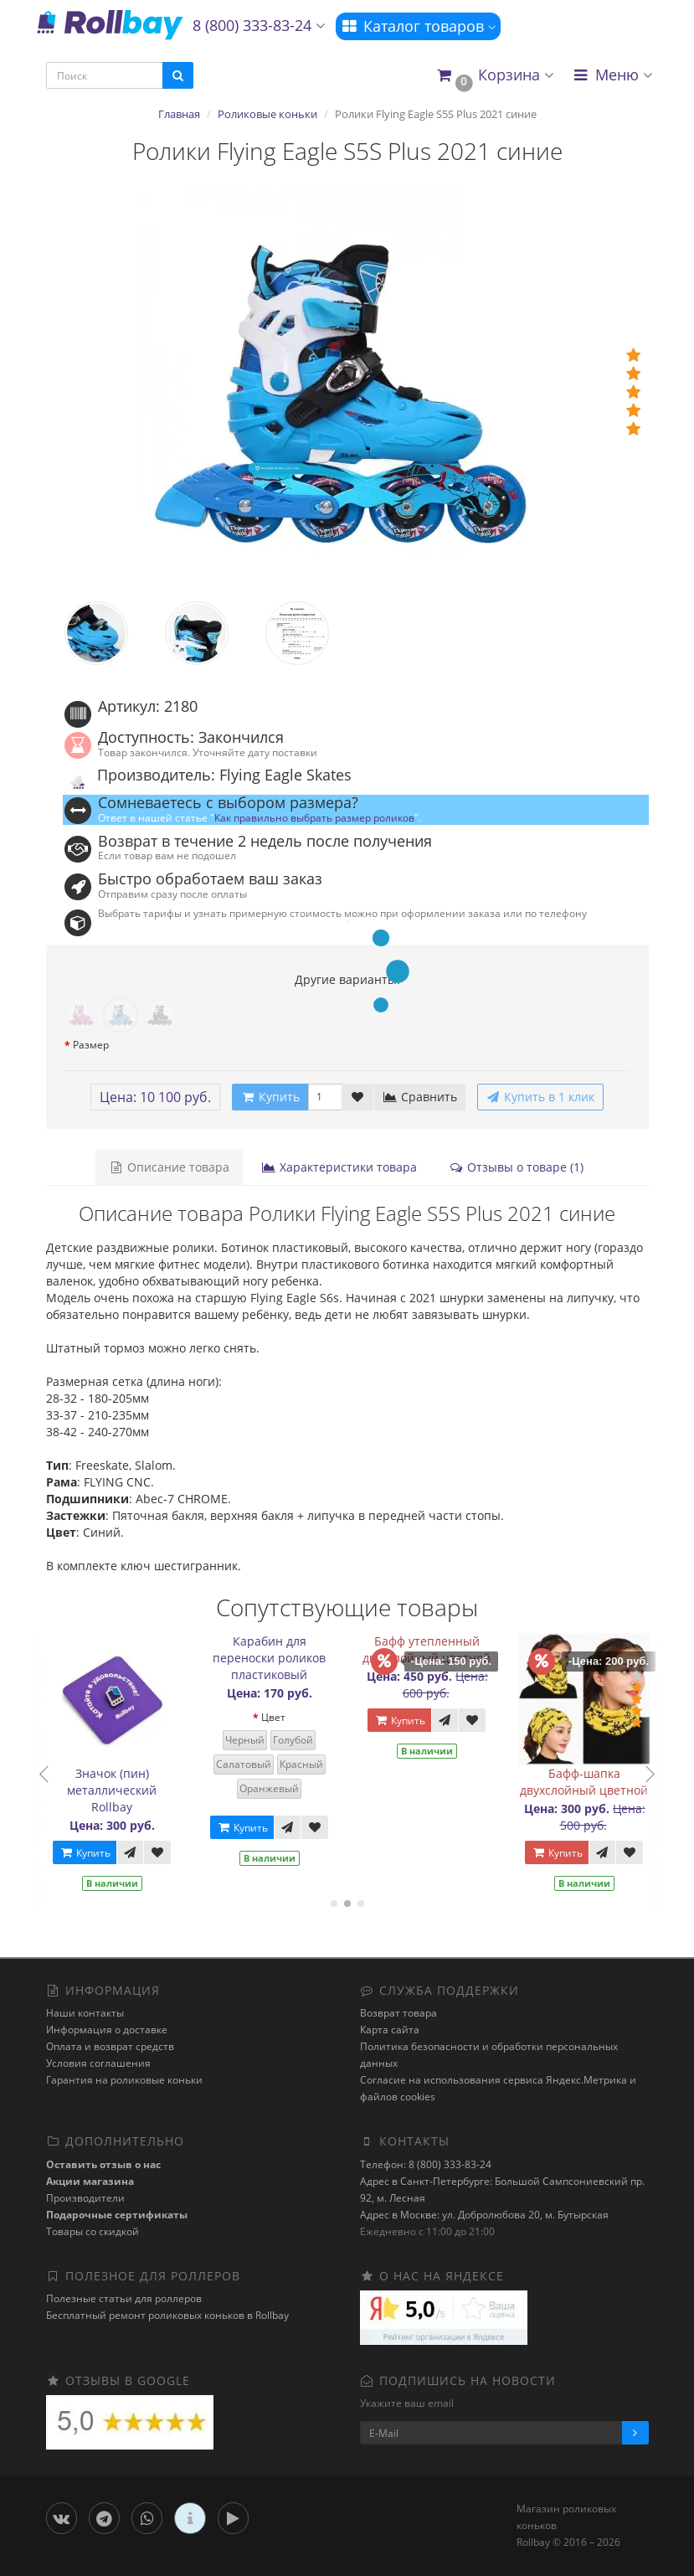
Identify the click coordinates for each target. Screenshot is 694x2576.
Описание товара (169, 1167)
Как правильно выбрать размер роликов (314, 817)
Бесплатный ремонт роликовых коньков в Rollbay (167, 2315)
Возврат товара (398, 2013)
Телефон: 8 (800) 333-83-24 (425, 2164)
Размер (91, 1045)
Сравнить (420, 1097)
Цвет (281, 1717)
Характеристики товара (339, 1167)
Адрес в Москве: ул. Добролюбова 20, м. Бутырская (484, 2215)
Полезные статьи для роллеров (124, 2298)
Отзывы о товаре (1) (516, 1167)
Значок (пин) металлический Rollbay (119, 1790)
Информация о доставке (106, 2029)
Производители (85, 2198)
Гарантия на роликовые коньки (124, 2080)
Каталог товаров (418, 26)
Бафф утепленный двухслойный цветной (434, 1649)
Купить (92, 1853)
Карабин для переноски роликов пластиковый (276, 1657)
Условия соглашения (98, 2063)
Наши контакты (85, 2013)
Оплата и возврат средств (110, 2046)
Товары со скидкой (92, 2231)
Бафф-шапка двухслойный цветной (591, 1781)
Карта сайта (389, 2029)
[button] (494, 76)
